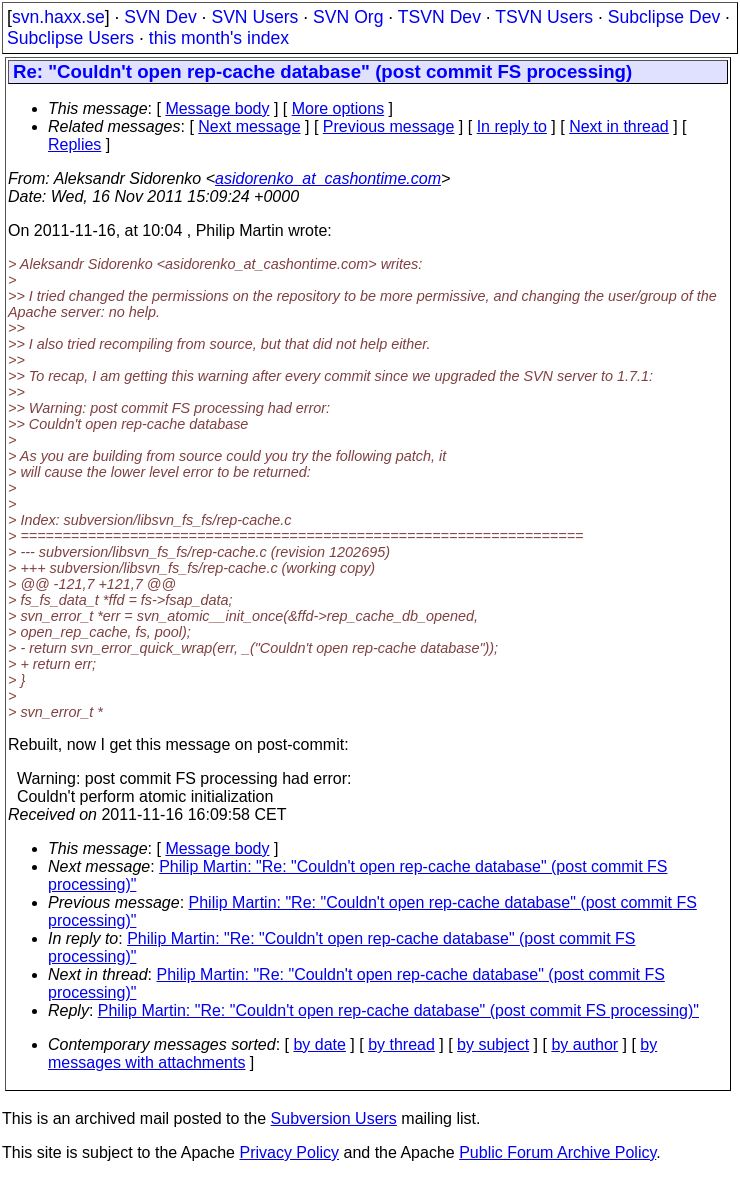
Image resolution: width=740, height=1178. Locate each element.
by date (319, 1044)
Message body (217, 108)
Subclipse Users (70, 38)
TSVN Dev (439, 17)
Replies (74, 144)
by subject (493, 1044)
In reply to (512, 126)
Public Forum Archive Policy (557, 1152)
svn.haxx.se (58, 17)
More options (338, 108)
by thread (401, 1044)
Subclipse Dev (664, 17)
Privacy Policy (289, 1152)
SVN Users (254, 17)
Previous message (389, 126)
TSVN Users (544, 17)
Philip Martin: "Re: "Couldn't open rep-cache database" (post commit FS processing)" (398, 1010)
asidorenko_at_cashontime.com (328, 178)
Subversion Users (334, 1118)
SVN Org (348, 17)
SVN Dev (160, 17)
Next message (249, 126)
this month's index (219, 38)
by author (584, 1044)
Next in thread (619, 126)
